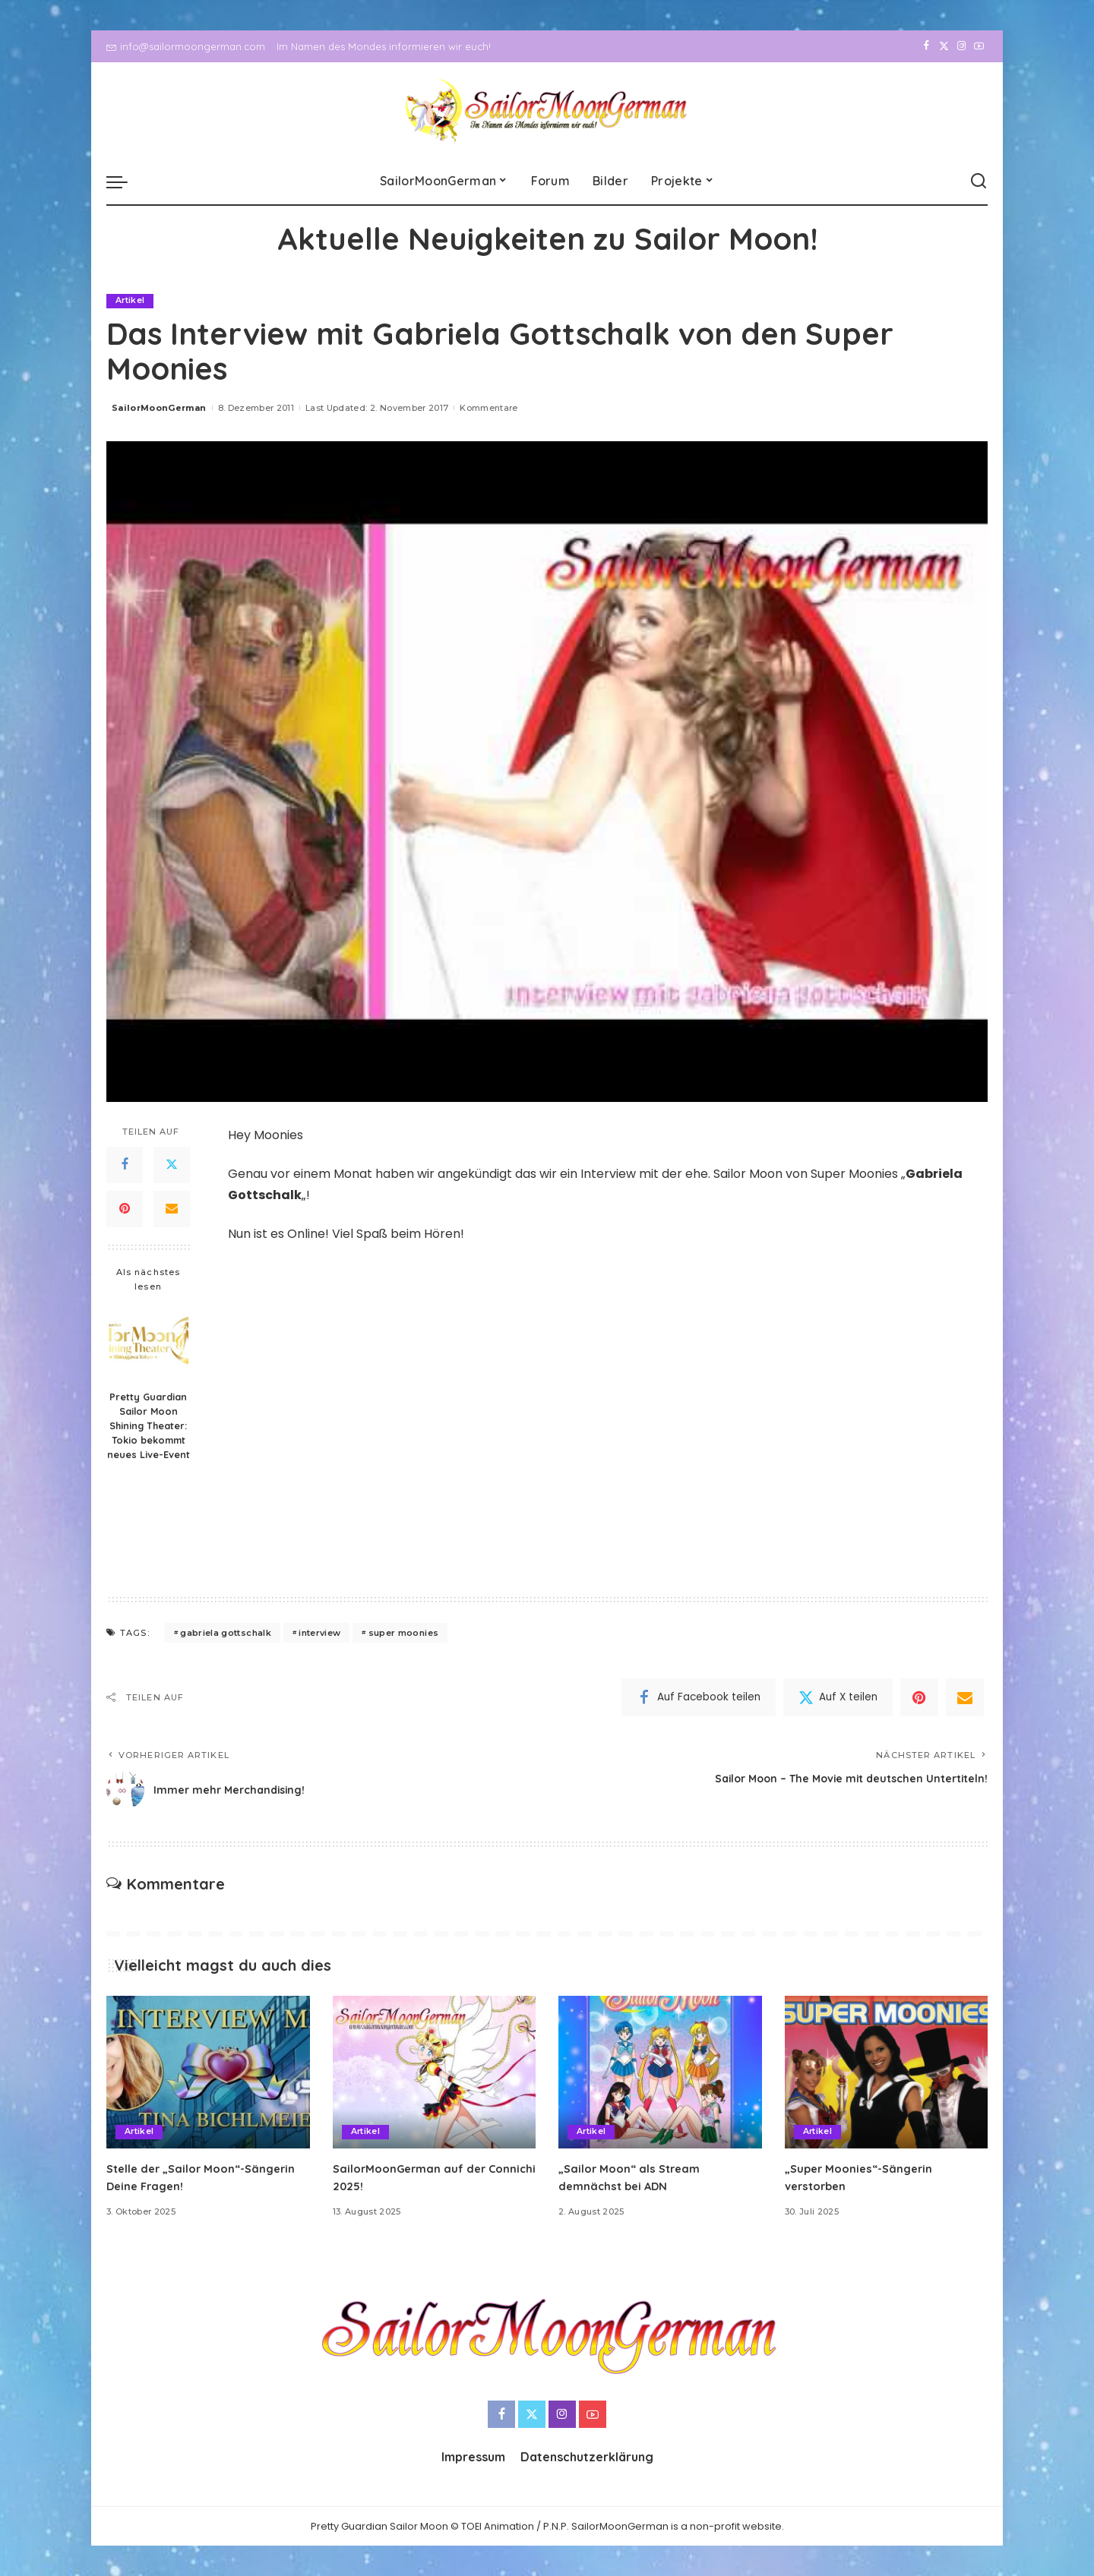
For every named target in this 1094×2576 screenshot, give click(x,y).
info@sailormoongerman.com (185, 46)
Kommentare (488, 407)
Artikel (130, 300)
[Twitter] (944, 46)
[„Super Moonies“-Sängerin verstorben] (886, 2073)
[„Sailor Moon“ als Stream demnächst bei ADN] (660, 2073)
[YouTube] (979, 46)
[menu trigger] (124, 181)
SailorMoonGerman (159, 407)
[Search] (978, 181)
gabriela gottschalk (225, 1632)
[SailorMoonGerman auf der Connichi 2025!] (434, 2073)
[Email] (171, 1209)
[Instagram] (961, 46)
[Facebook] (926, 46)
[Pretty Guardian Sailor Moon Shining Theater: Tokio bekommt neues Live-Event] (148, 1343)
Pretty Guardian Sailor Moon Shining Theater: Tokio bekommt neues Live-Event (148, 1426)
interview (319, 1632)
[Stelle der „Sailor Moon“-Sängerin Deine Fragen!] (208, 2073)
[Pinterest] (124, 1209)
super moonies (403, 1632)
